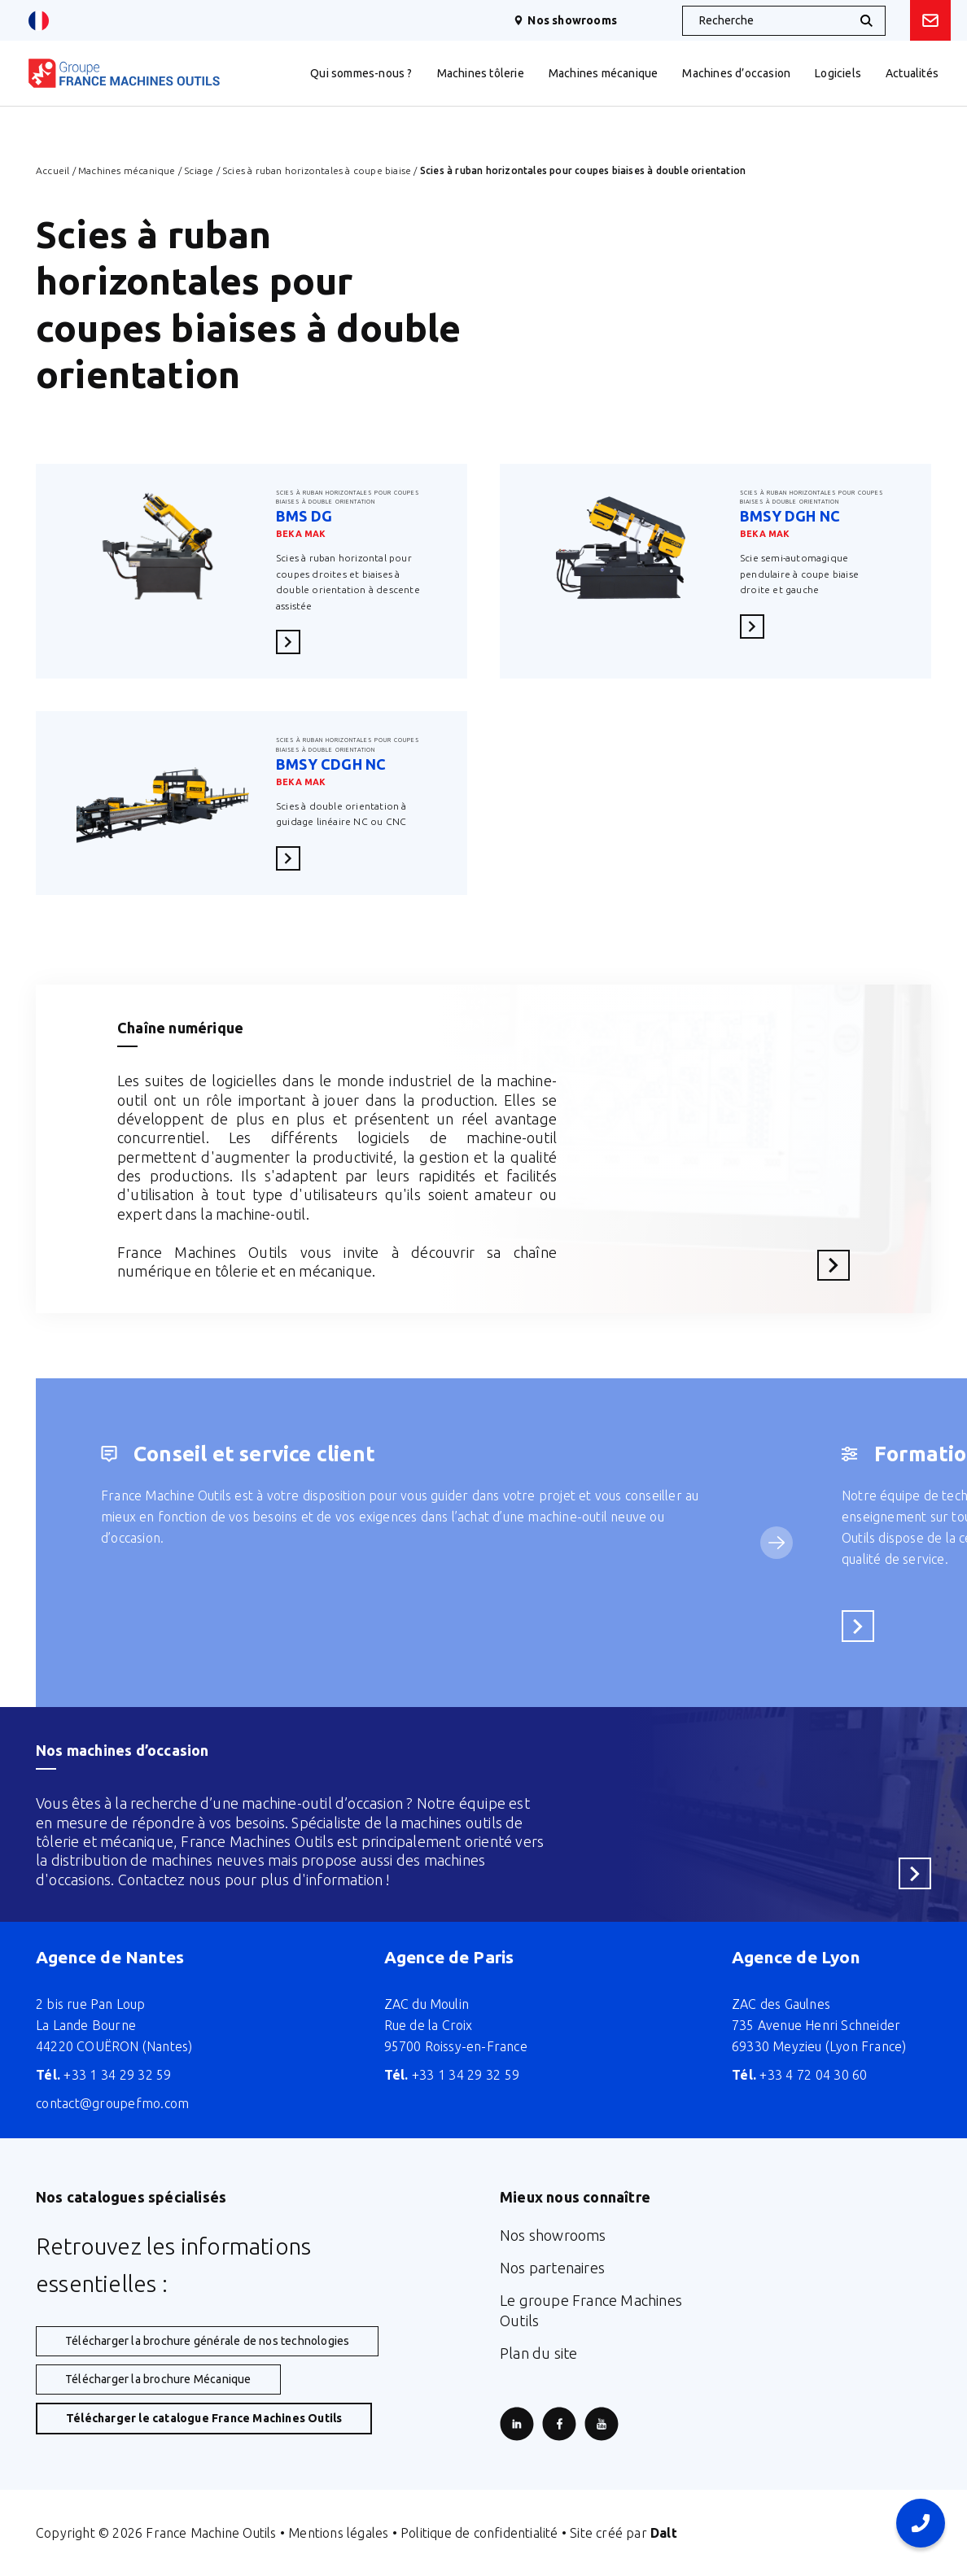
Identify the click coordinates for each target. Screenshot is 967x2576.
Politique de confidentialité (479, 2533)
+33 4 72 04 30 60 (800, 2074)
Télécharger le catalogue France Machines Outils (204, 2418)
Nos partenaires (552, 2267)
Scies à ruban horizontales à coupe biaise (316, 170)
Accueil (52, 170)
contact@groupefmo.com (112, 2103)
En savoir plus (293, 641)
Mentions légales (338, 2533)
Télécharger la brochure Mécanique (158, 2379)
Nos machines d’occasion (122, 1750)
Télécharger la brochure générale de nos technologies (207, 2340)
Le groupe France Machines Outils (591, 2310)
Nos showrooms (565, 20)
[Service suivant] (776, 1542)
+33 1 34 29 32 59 (104, 2074)
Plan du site (538, 2353)
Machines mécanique (127, 170)
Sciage (198, 170)
